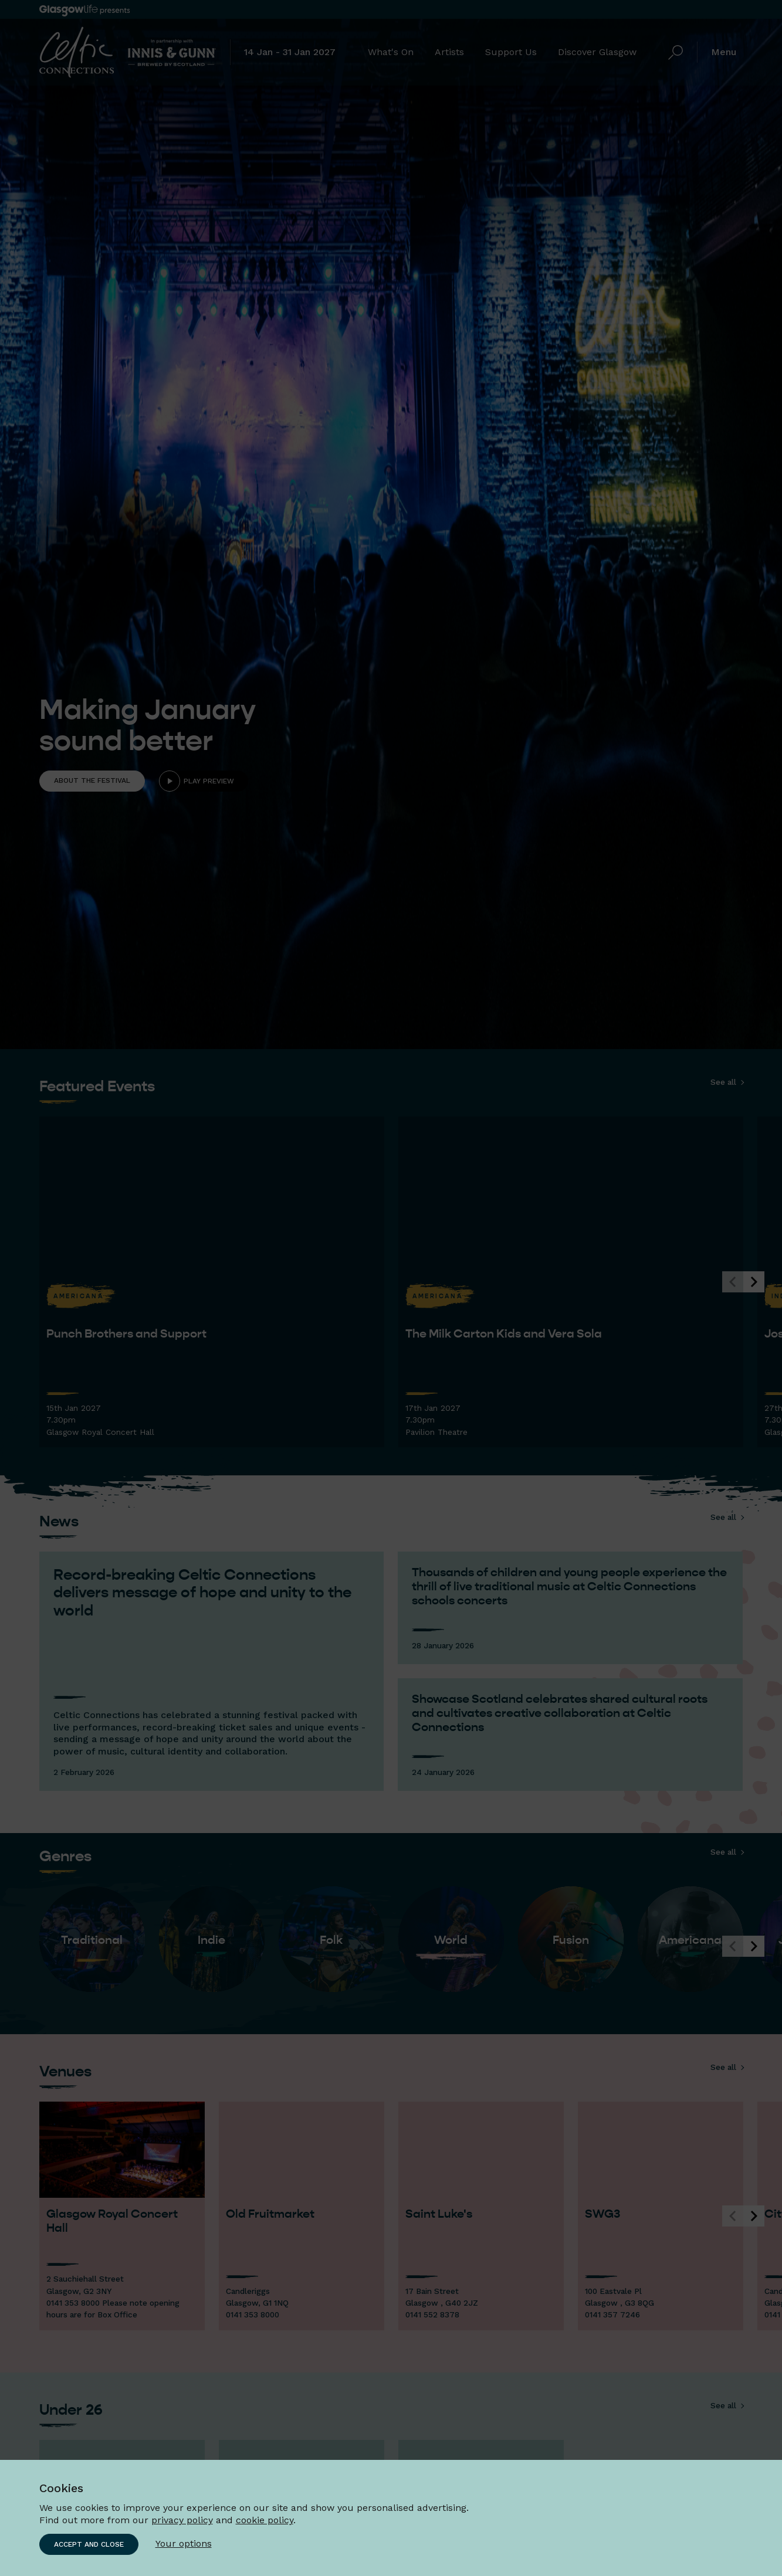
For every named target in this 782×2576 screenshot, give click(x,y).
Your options (183, 2543)
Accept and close (89, 2544)
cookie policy (264, 2520)
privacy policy (182, 2520)
